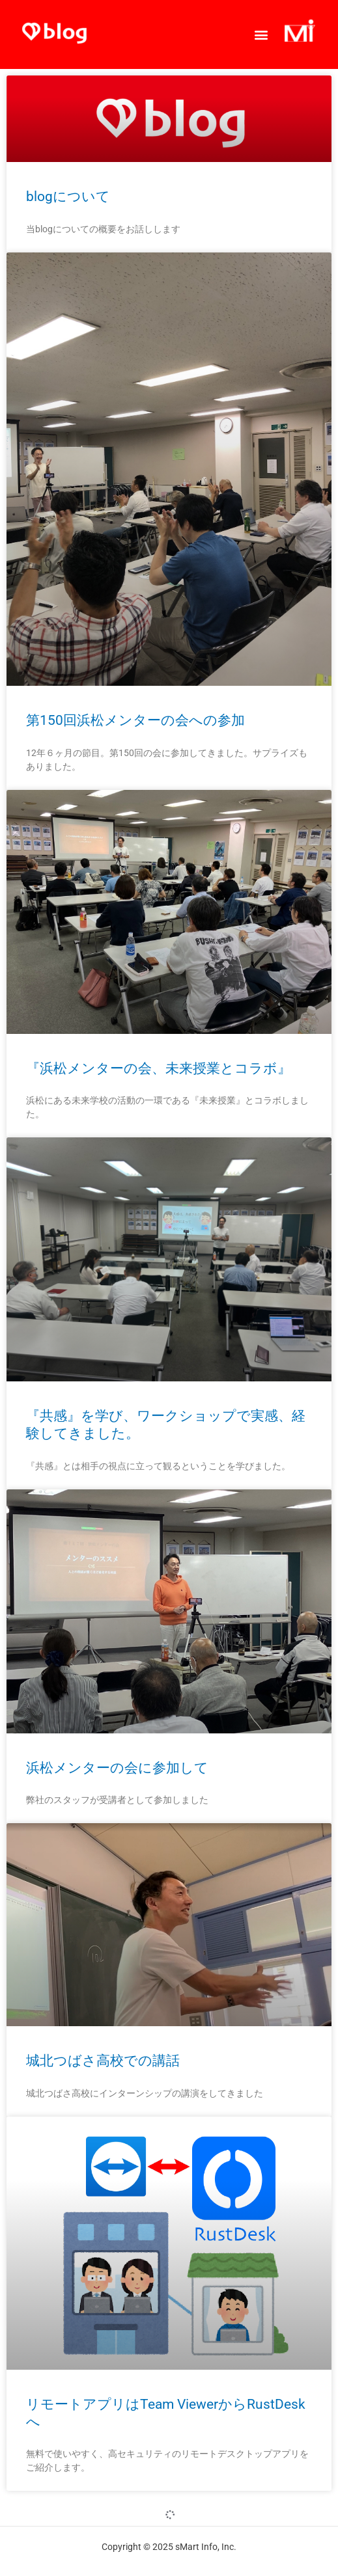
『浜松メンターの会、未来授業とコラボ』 (158, 1068)
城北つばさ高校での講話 (103, 2060)
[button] (261, 34)
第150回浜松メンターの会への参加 (135, 720)
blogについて (68, 196)
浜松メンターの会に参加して (117, 1768)
